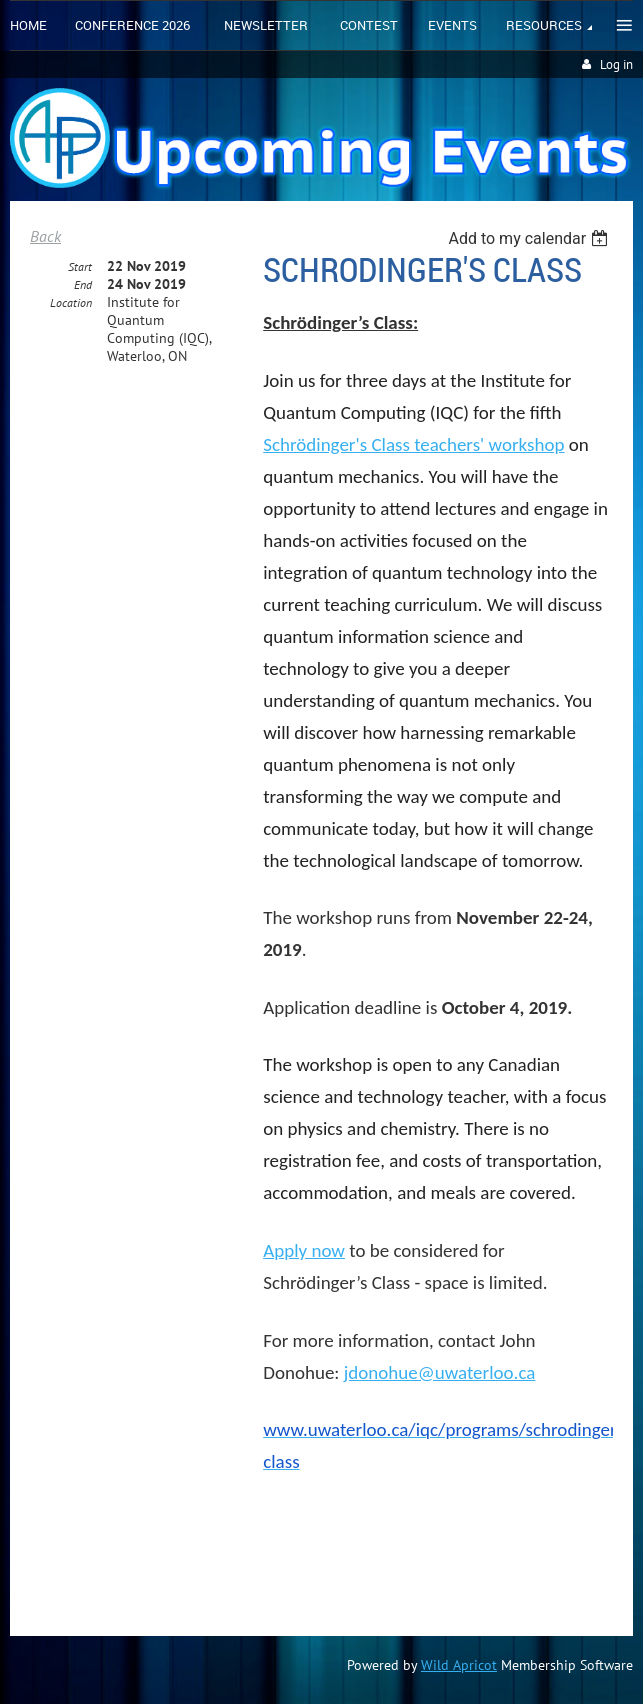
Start (80, 266)
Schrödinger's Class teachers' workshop (413, 444)
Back (45, 236)
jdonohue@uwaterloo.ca (440, 1372)
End (83, 284)
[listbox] (530, 238)
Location (71, 302)
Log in (616, 64)
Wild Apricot (459, 1665)
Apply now (304, 1250)
